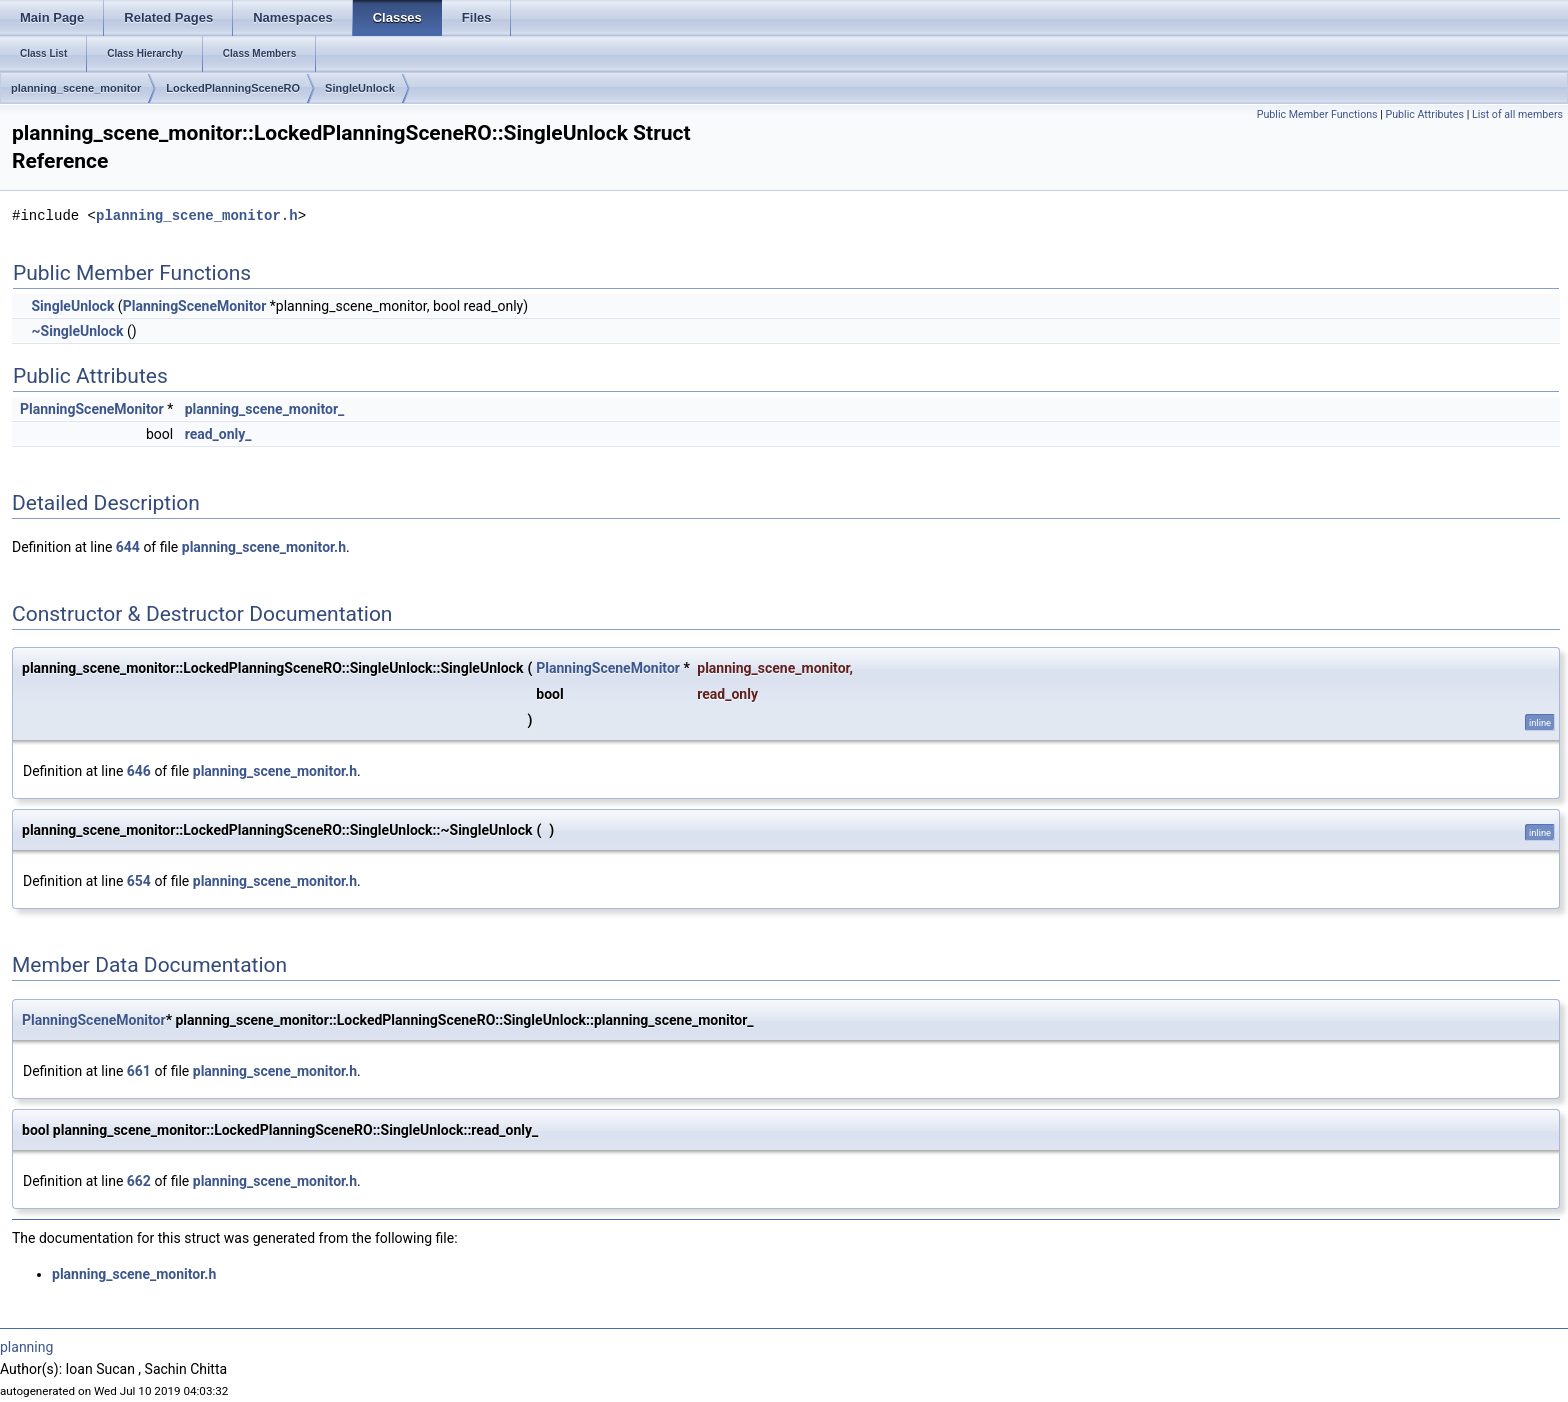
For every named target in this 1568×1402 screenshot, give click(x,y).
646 (139, 771)
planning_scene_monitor (76, 88)
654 (139, 881)
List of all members (1517, 114)
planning (26, 1347)
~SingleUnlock (77, 331)
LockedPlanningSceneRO (233, 88)
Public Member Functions (1317, 114)
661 (139, 1071)
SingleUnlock (360, 88)
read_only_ (218, 434)
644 (128, 547)
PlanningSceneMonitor (195, 306)
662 (139, 1181)
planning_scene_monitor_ (265, 409)
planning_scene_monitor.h (197, 215)
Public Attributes (1424, 114)
